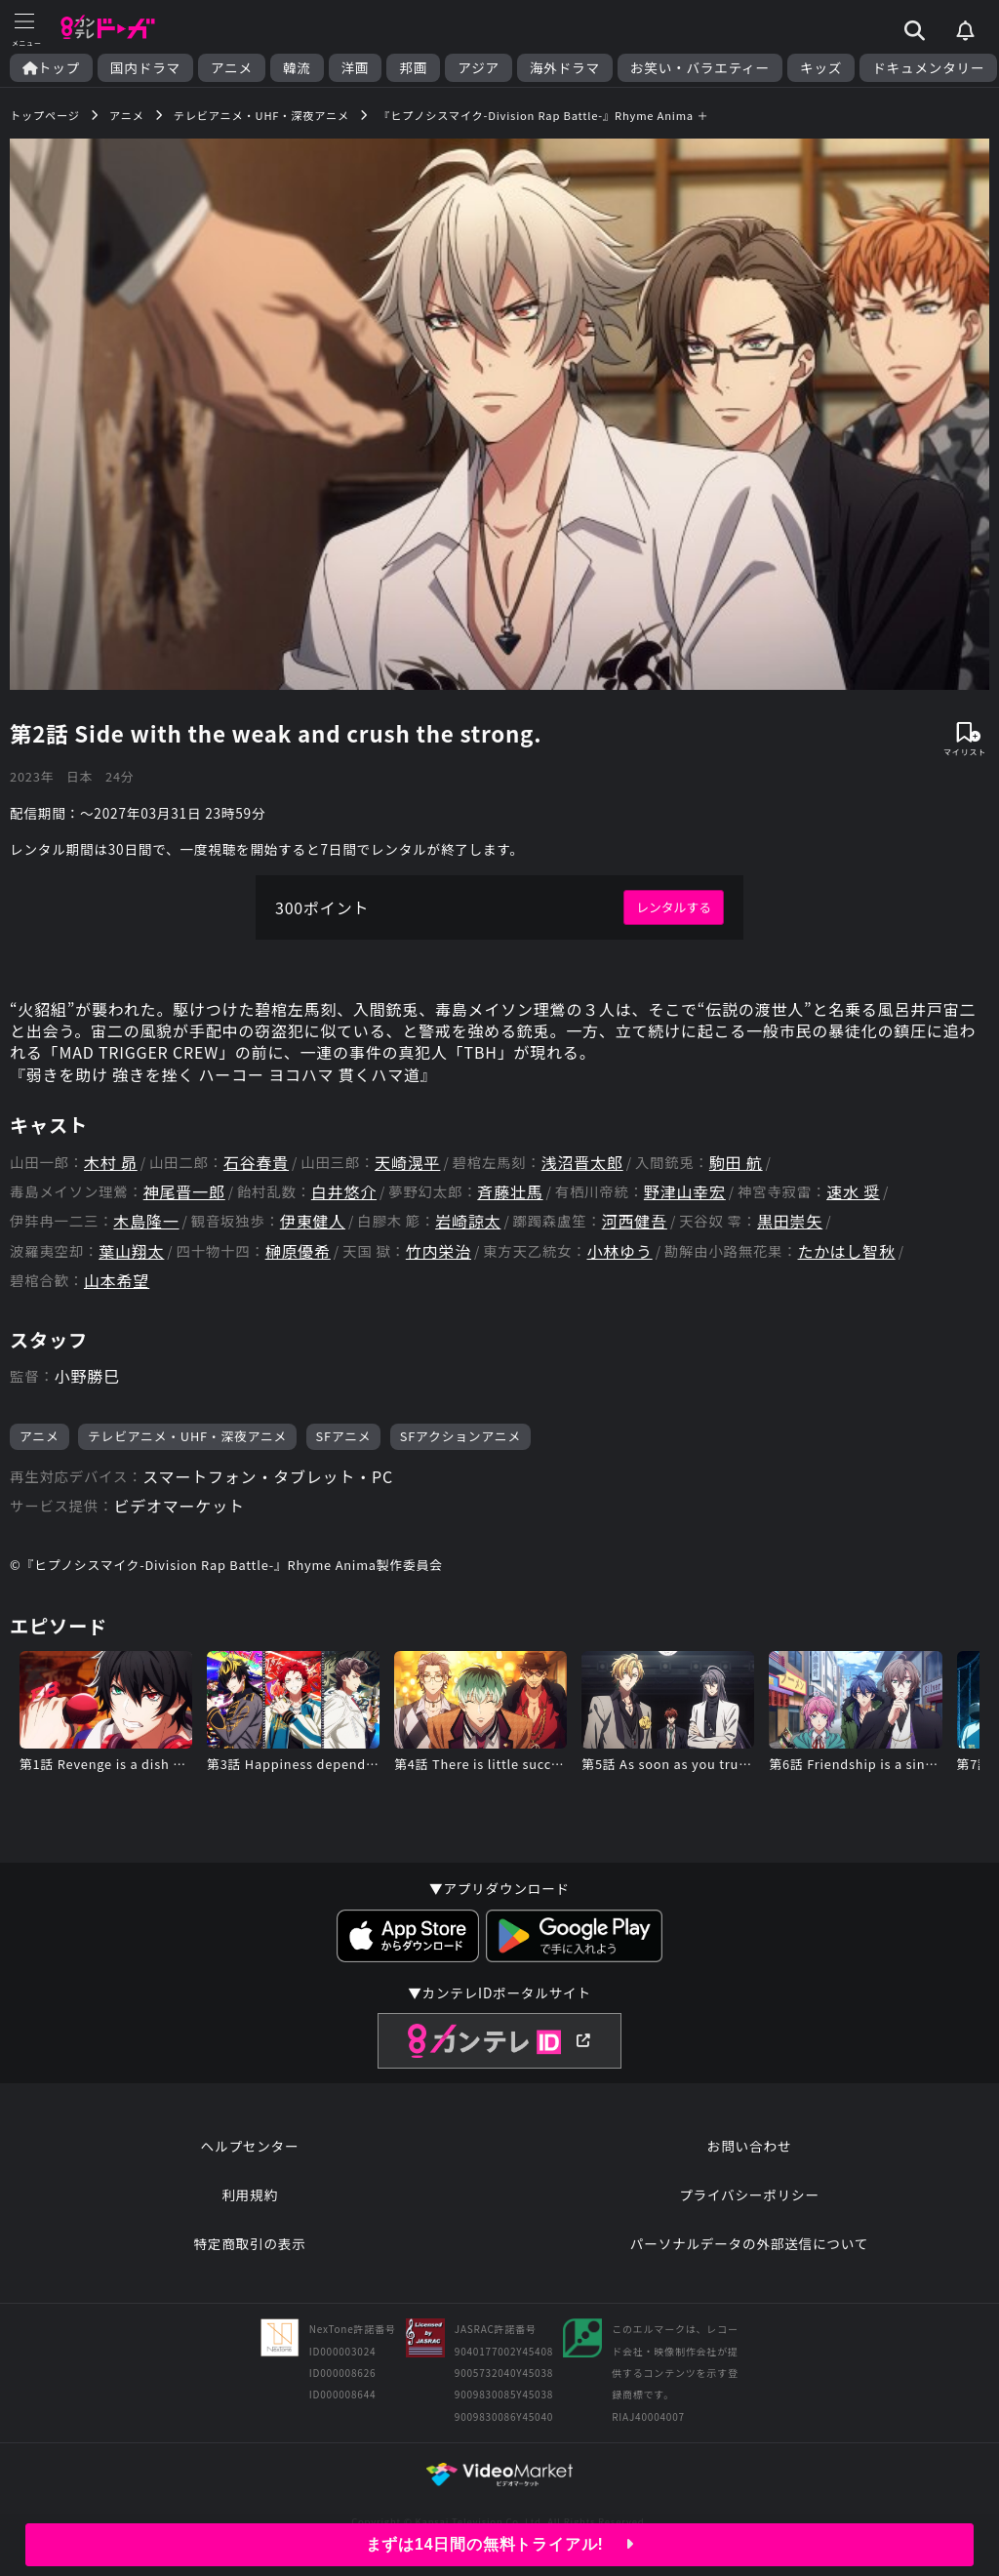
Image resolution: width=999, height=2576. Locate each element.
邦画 (413, 68)
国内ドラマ (145, 68)
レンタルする (673, 907)
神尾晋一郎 (184, 1192)
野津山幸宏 (685, 1192)
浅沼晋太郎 (582, 1162)
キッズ (821, 68)
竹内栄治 (438, 1251)
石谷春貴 (256, 1162)
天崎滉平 (407, 1162)
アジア (479, 68)
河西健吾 (634, 1221)
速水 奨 (853, 1192)
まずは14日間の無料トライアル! (500, 2544)
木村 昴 (111, 1162)
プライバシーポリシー (749, 2194)
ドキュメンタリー (928, 68)
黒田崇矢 (789, 1221)
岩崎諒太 (467, 1221)
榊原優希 (298, 1251)
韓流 (297, 68)
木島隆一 (146, 1221)
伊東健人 (312, 1221)
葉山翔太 (131, 1251)
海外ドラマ (565, 68)
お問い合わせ (749, 2145)
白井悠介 (344, 1192)
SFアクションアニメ (460, 1436)
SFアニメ (344, 1436)
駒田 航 (736, 1162)
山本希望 (116, 1280)
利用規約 (249, 2194)
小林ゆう (619, 1251)
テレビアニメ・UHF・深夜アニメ (187, 1436)
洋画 (355, 68)
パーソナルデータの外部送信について (749, 2243)
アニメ (232, 68)
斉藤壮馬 (509, 1192)
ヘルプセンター (250, 2145)
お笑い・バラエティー (700, 68)
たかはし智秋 (847, 1251)
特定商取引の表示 (249, 2243)
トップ (51, 68)
